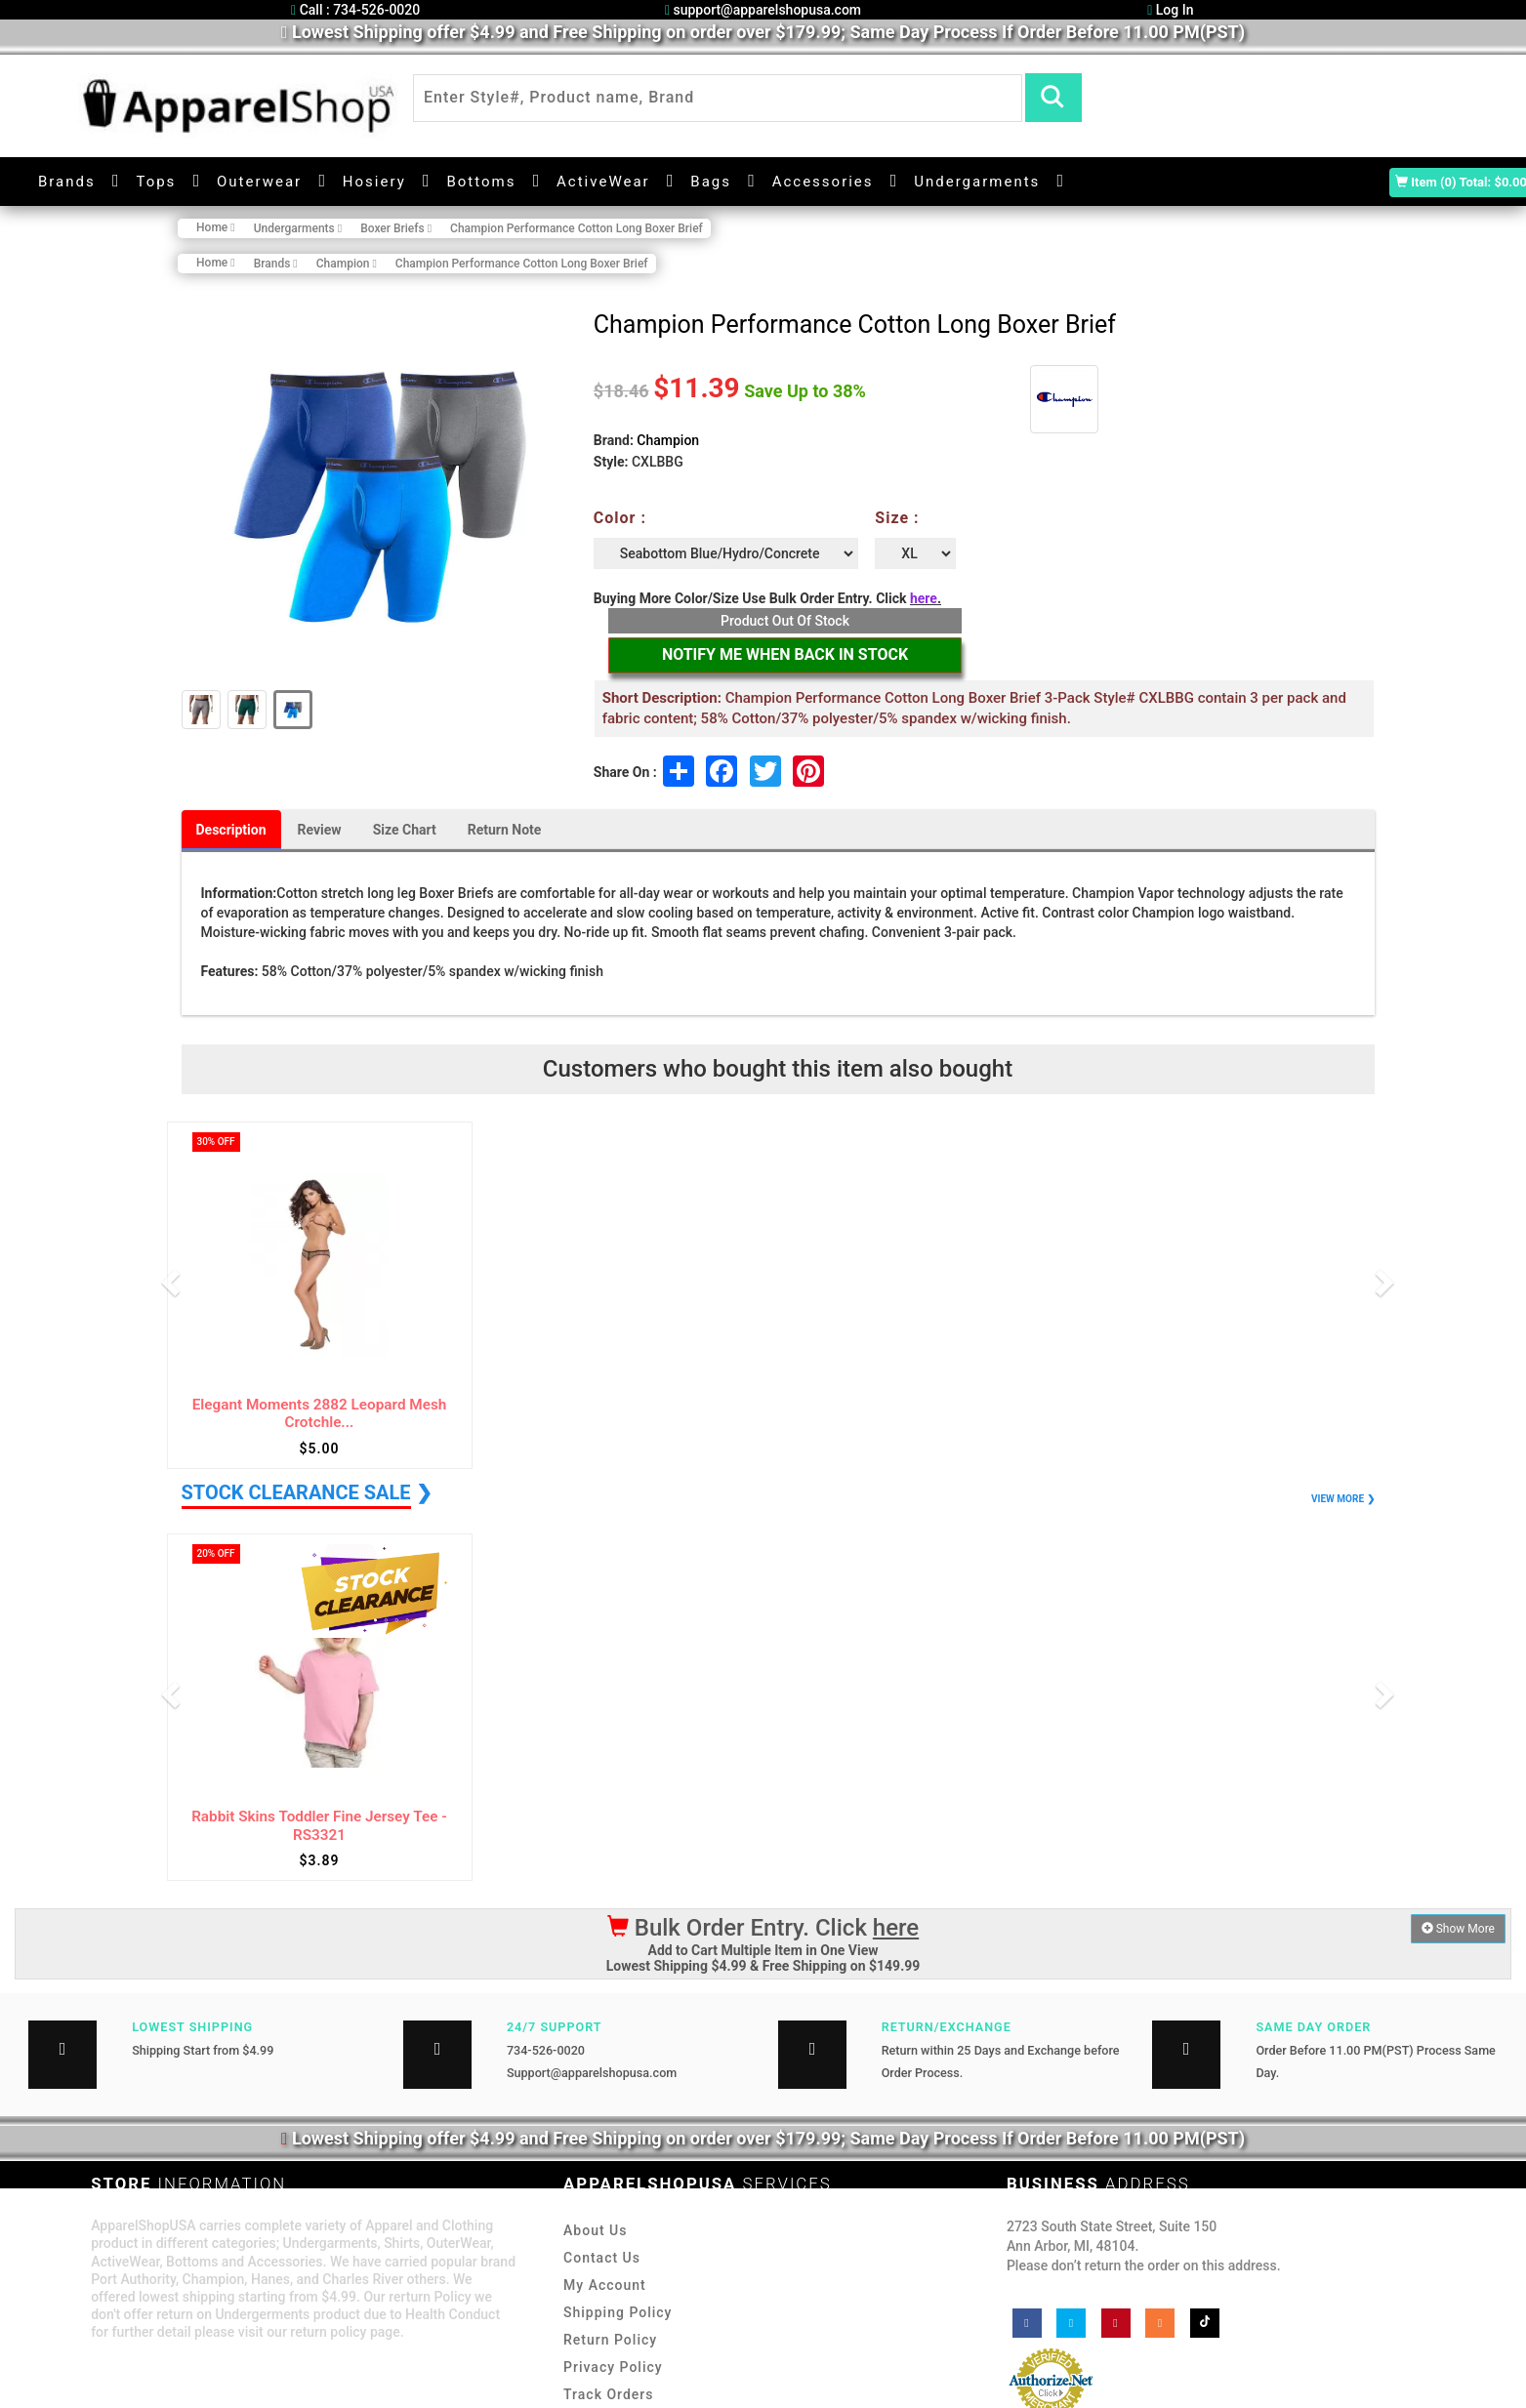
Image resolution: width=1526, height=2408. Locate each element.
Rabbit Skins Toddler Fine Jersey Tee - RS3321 (319, 1826)
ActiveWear (603, 181)
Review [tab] (320, 829)
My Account (604, 2285)
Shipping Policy (617, 2312)
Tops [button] (156, 181)
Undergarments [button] (977, 181)
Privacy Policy (613, 2367)
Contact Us (601, 2257)
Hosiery (374, 181)
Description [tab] (231, 829)
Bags (710, 181)
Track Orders (608, 2394)
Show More (1458, 1929)
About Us (595, 2230)
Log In (1170, 10)
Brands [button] (67, 181)
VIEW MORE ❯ (1342, 1498)
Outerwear (259, 181)
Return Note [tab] (505, 829)
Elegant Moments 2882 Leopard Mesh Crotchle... (319, 1414)
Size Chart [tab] (404, 829)
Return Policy (610, 2339)
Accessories (823, 181)
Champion (668, 440)
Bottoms (481, 181)
